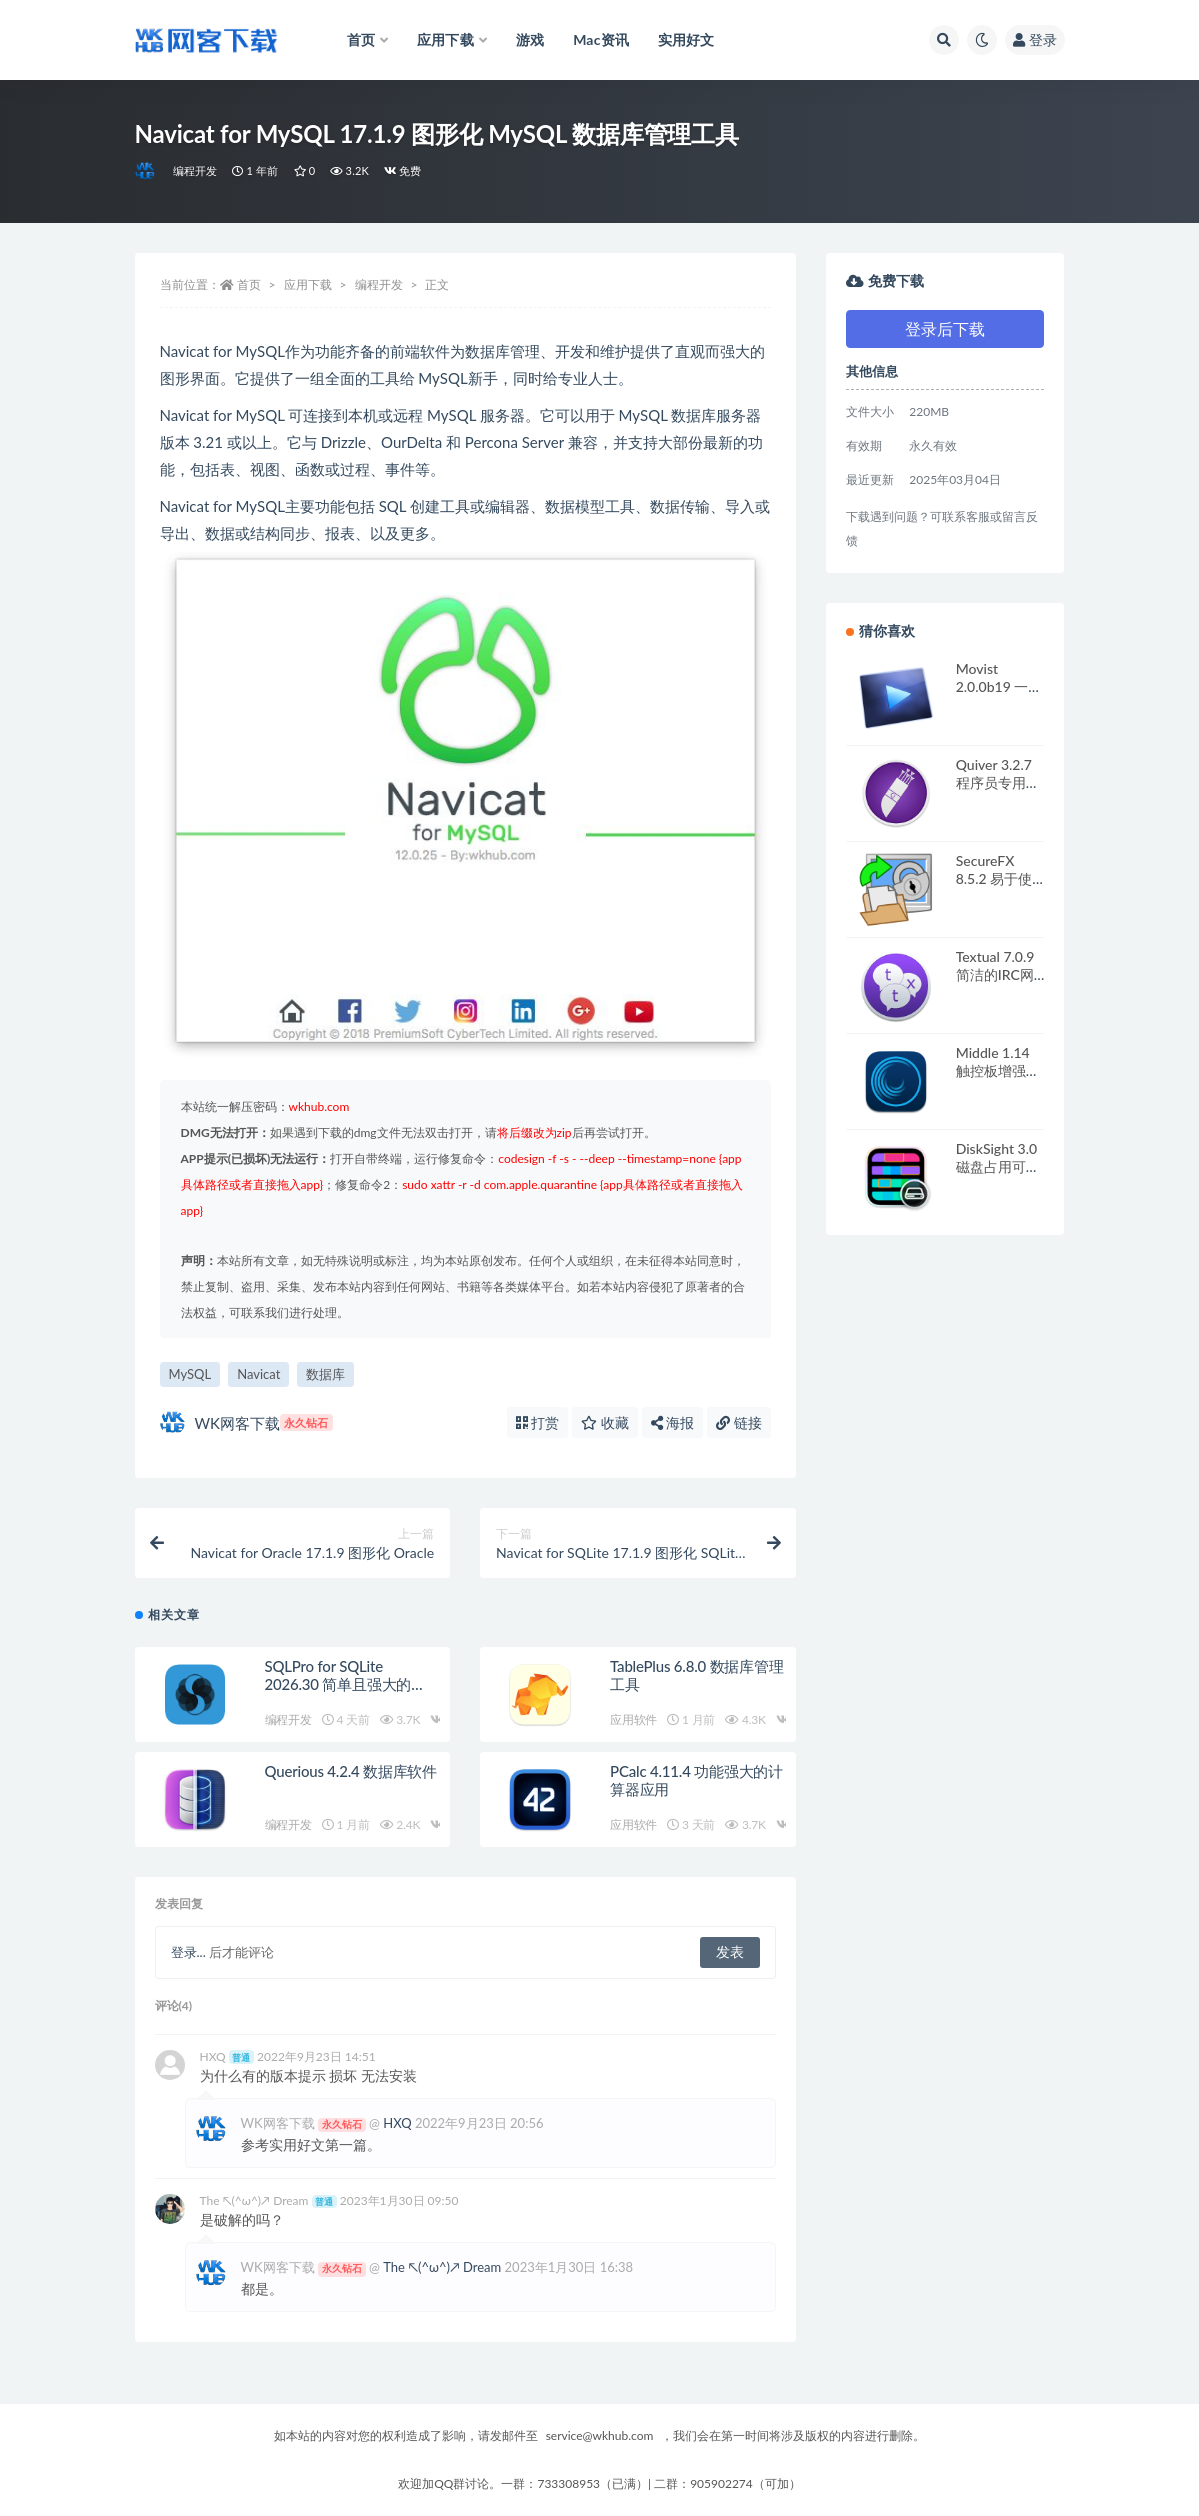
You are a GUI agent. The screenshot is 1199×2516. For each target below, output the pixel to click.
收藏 (605, 1422)
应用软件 (633, 1719)
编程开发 (195, 170)
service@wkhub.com (600, 2435)
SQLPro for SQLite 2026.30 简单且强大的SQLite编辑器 (338, 1684)
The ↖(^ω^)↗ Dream (268, 2200)
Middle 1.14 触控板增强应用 (998, 1070)
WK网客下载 (246, 1422)
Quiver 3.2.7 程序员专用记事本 (998, 782)
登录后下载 (945, 328)
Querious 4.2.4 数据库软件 (351, 1771)
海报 (673, 1422)
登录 (1035, 39)
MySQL (190, 1374)
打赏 (538, 1422)
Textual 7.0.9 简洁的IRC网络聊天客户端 (998, 974)
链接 (739, 1422)
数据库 (325, 1374)
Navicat (258, 1374)
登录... (188, 1952)
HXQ (227, 2056)
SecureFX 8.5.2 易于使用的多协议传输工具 (998, 887)
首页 (249, 284)
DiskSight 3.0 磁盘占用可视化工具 (998, 1166)
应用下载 (308, 284)
